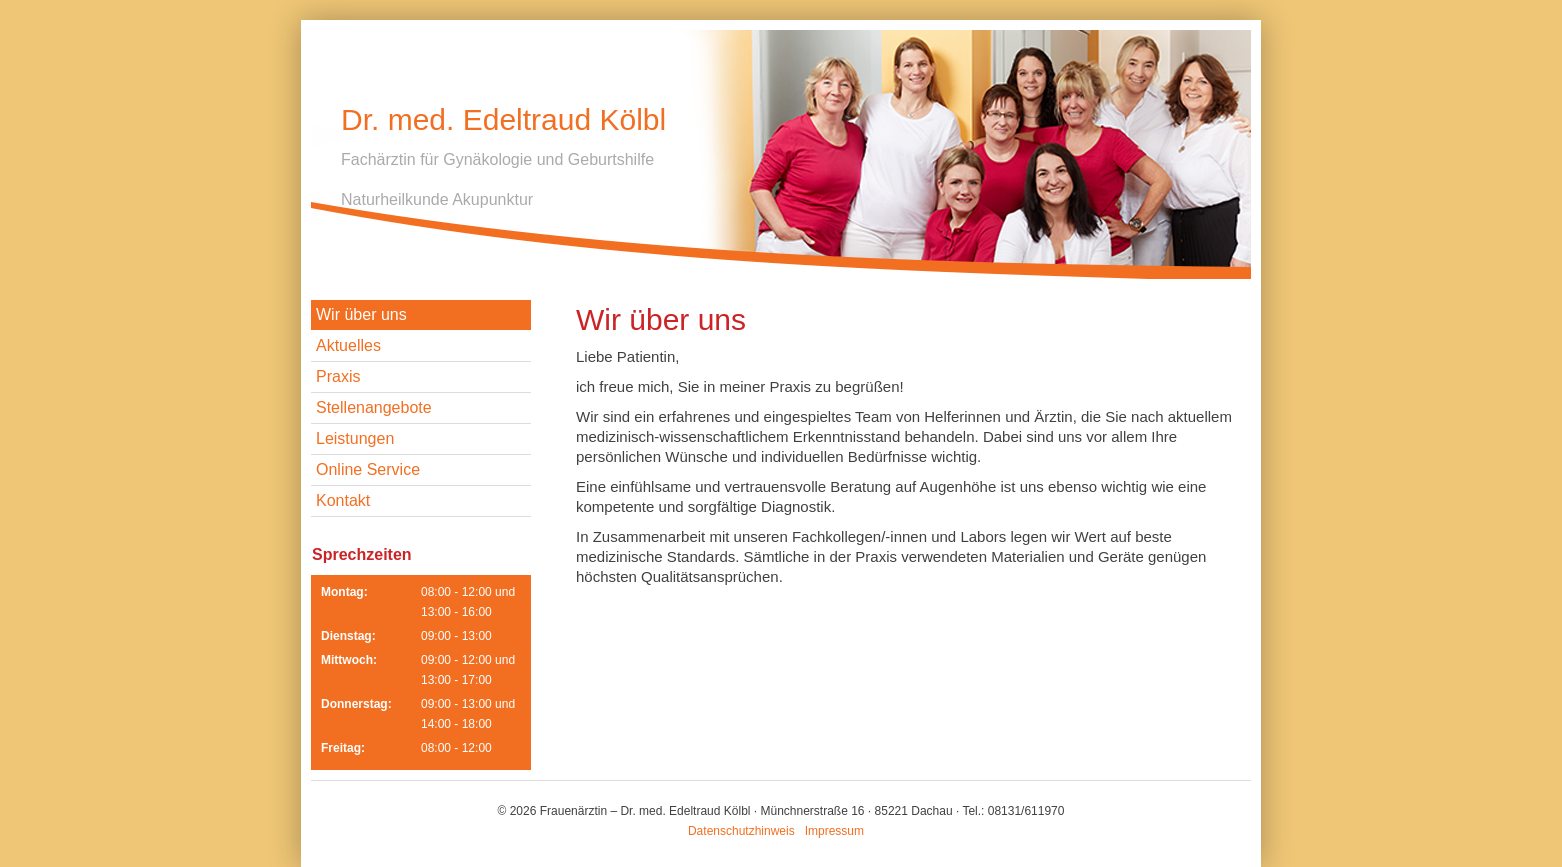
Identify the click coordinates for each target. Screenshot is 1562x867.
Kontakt (343, 500)
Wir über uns (361, 314)
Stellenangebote (374, 407)
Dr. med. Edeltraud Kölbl (503, 119)
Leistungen (355, 438)
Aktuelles (348, 345)
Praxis (338, 376)
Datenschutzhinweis (741, 831)
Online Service (368, 469)
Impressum (834, 831)
